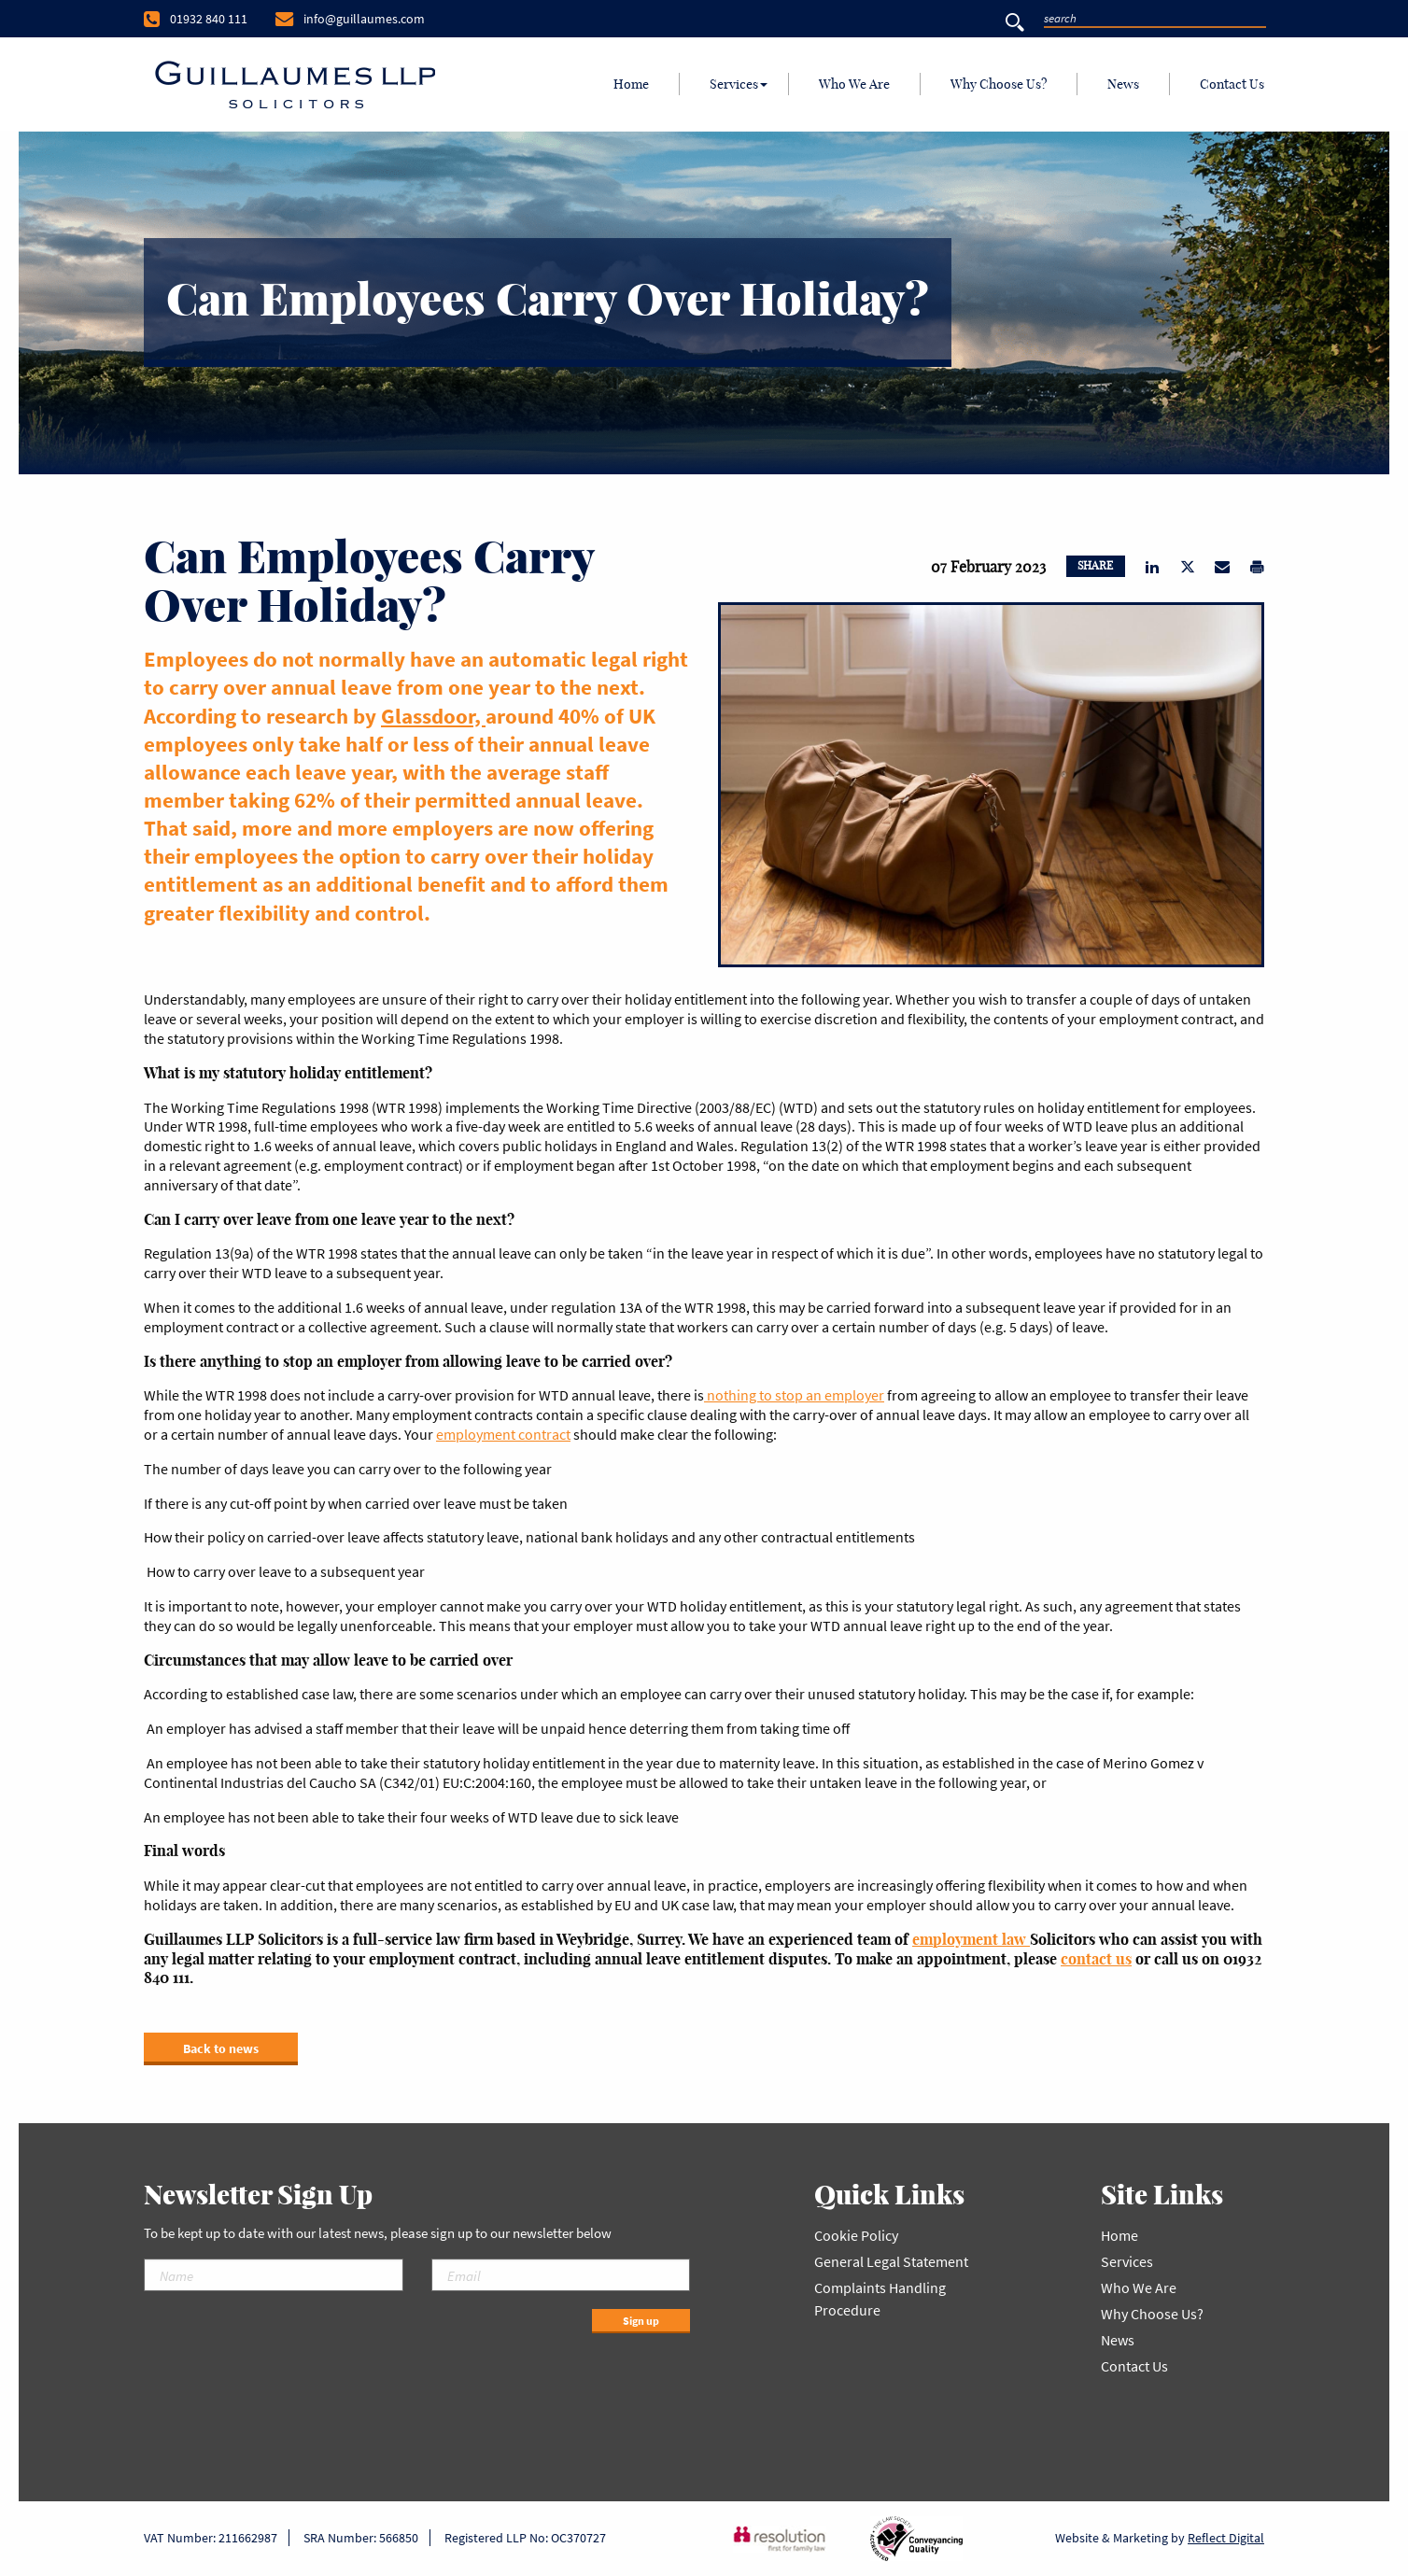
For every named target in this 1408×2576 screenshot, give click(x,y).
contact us (1096, 1959)
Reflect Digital (1226, 2537)
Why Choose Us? (998, 84)
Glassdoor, (433, 715)
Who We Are (854, 84)
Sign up (641, 2321)
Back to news (221, 2048)
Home (631, 84)
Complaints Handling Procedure (880, 2298)
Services (734, 84)
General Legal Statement (891, 2261)
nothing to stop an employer (794, 1395)
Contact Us (1232, 84)
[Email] (561, 2275)
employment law (971, 1939)
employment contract (503, 1434)
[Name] (273, 2275)
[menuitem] (632, 84)
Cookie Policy (856, 2235)
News (1123, 84)
